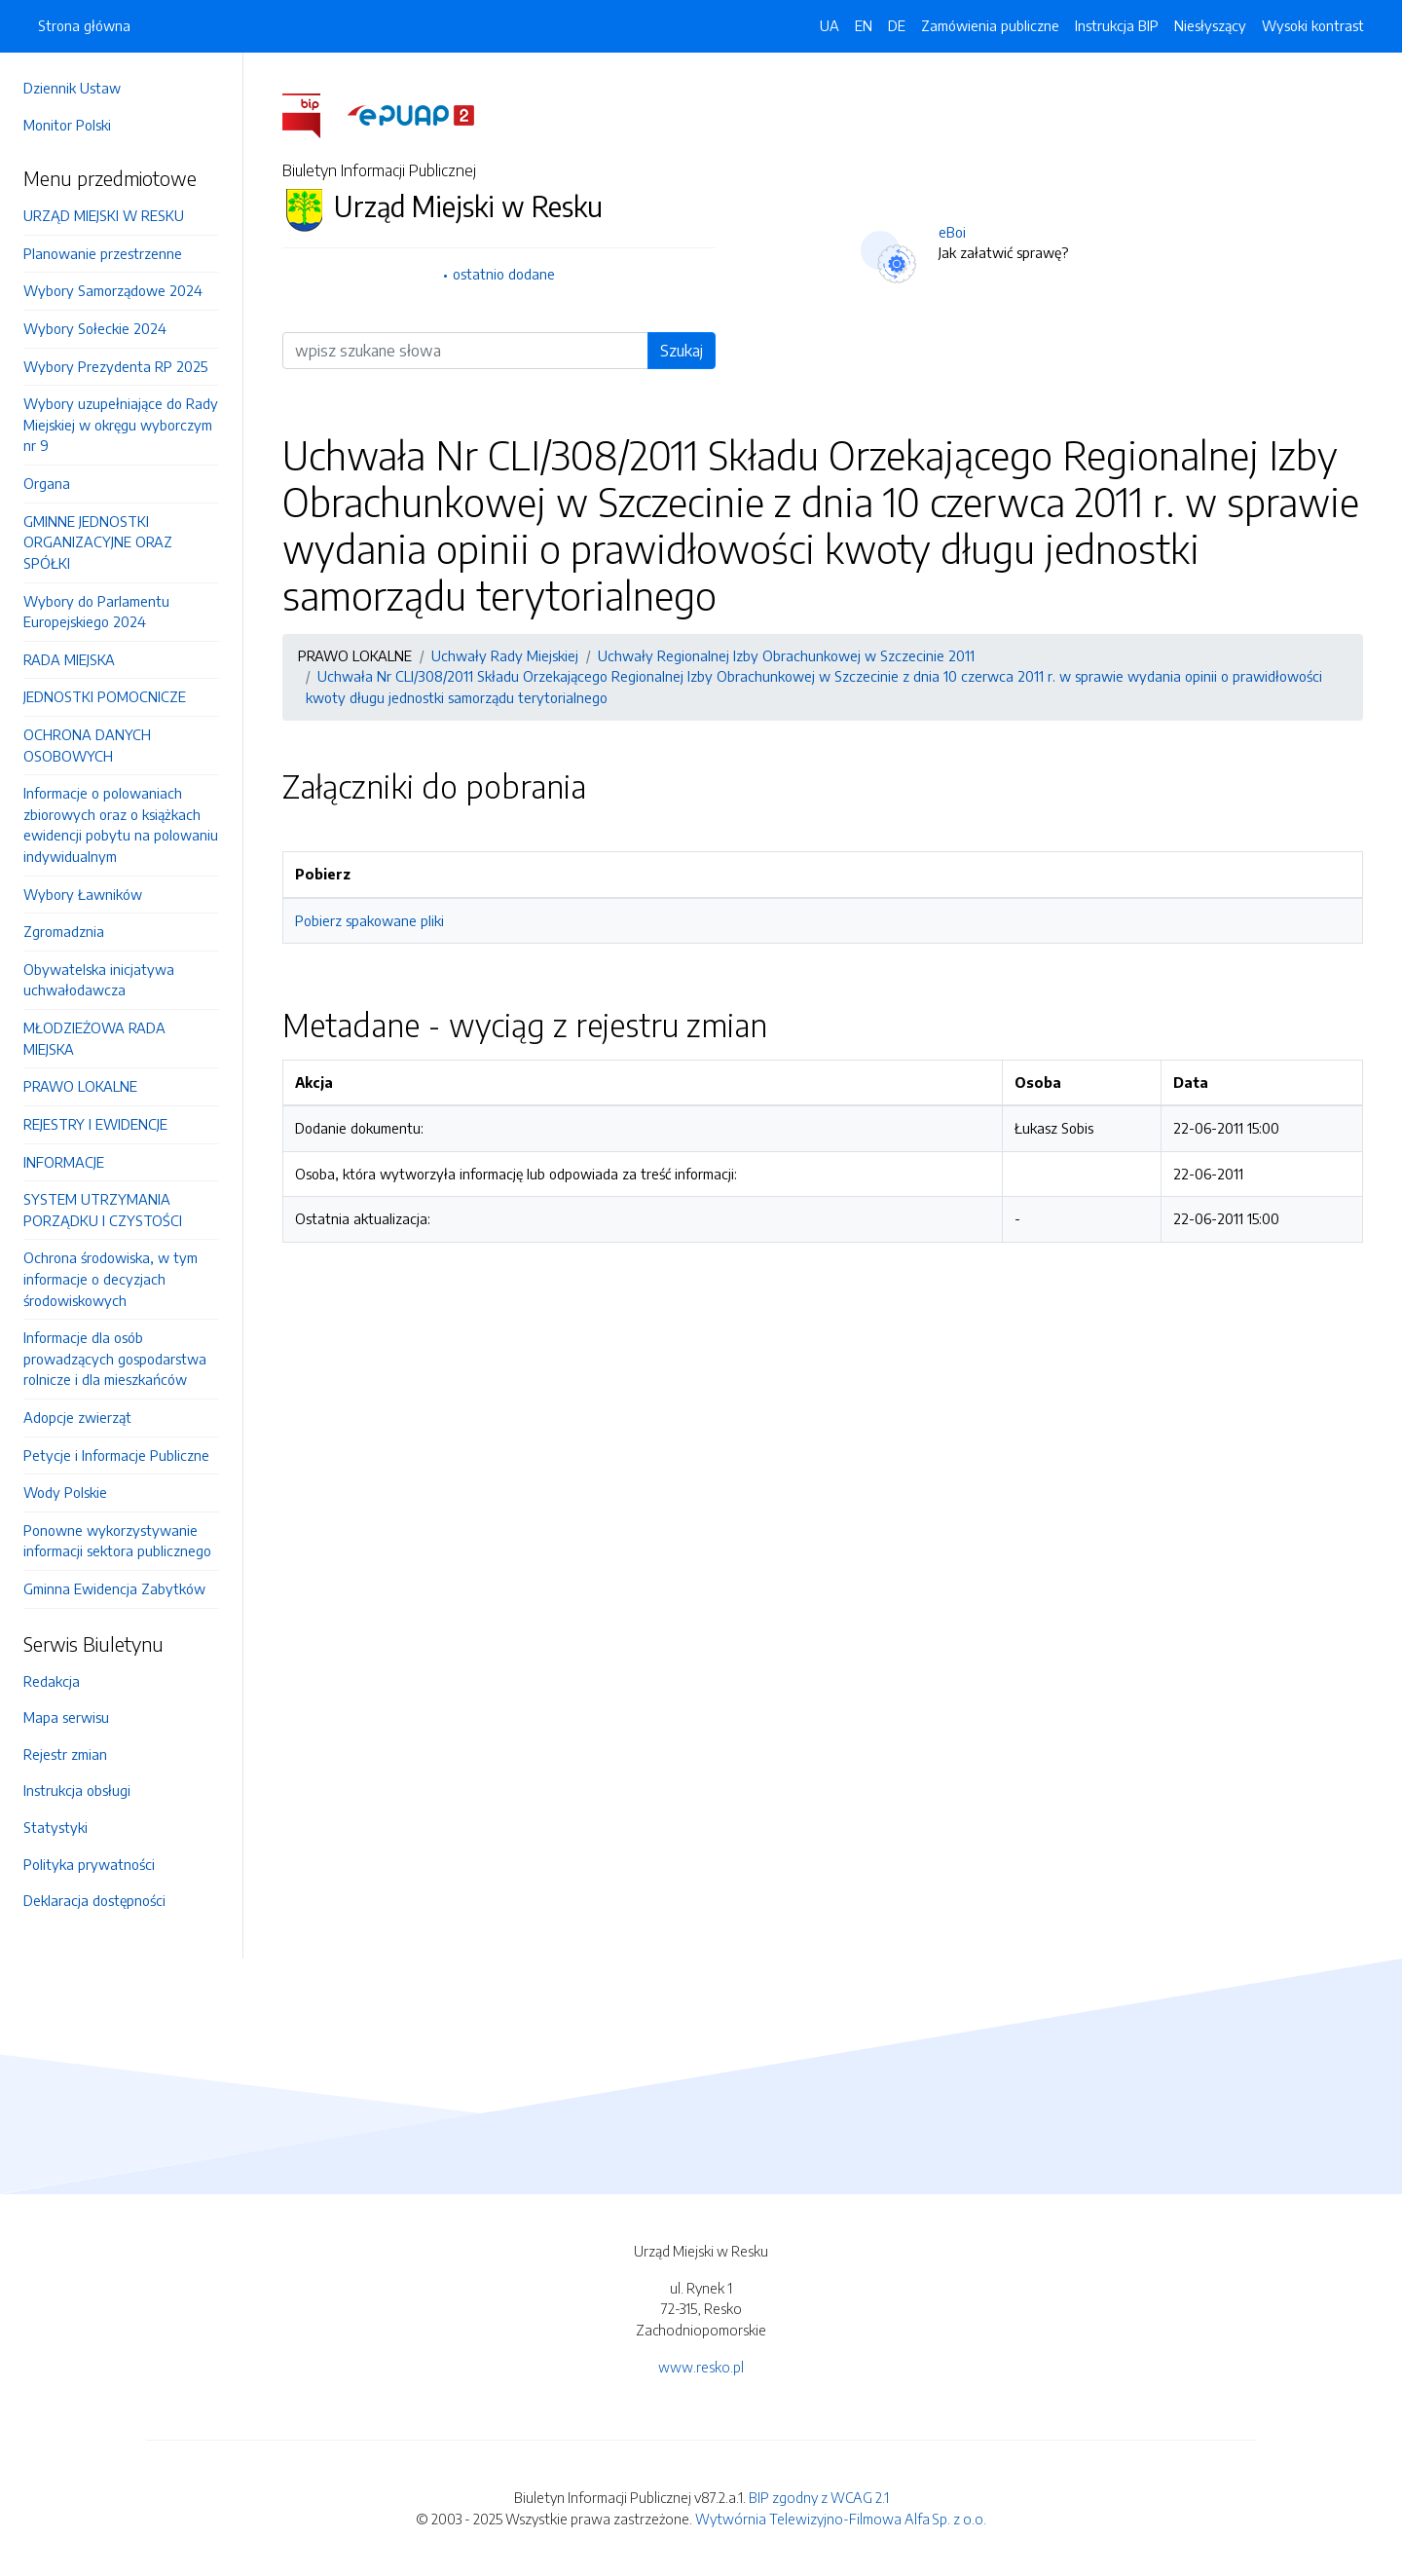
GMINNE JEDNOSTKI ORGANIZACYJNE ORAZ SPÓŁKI (97, 542)
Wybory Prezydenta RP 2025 (115, 366)
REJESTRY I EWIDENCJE (95, 1124)
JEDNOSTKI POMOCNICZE (104, 696)
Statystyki (55, 1827)
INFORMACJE (63, 1162)
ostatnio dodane (504, 273)
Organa (46, 483)
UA (829, 25)
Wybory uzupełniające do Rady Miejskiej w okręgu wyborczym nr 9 (120, 424)
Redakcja (51, 1681)
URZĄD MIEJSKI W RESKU (103, 215)
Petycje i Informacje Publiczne (116, 1455)
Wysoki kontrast (1313, 25)
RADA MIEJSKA (69, 659)
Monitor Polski (67, 124)
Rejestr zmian (65, 1754)
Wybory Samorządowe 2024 (113, 290)
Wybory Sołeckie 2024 (94, 328)
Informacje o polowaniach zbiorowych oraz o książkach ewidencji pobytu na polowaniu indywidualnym (120, 824)
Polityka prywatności (89, 1864)
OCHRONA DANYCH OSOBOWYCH (87, 745)
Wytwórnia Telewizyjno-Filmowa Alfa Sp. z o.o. (840, 2518)
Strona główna (84, 25)
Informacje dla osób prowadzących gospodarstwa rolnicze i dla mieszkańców (114, 1358)
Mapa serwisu (66, 1717)
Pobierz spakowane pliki (369, 920)
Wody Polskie (65, 1492)
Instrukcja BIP (1117, 25)
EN (863, 25)
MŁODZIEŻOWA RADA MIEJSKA (94, 1038)
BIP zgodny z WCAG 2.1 (819, 2497)
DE (896, 25)
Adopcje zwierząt (77, 1417)
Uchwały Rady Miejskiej (504, 655)
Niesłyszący (1210, 25)
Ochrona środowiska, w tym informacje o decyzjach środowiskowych (110, 1278)
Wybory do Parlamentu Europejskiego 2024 (96, 611)
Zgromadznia (63, 931)
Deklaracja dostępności (94, 1900)
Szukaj (681, 350)
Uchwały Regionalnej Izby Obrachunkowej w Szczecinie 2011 (786, 655)
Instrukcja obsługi (76, 1790)
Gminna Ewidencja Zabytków (114, 1588)
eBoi (952, 232)
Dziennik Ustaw (72, 87)
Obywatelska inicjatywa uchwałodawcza (98, 979)
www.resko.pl (701, 2366)
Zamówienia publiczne (990, 25)
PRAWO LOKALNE (80, 1086)
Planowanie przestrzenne (102, 253)
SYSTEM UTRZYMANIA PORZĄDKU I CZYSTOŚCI (102, 1209)
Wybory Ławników (82, 894)
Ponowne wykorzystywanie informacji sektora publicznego (117, 1540)
